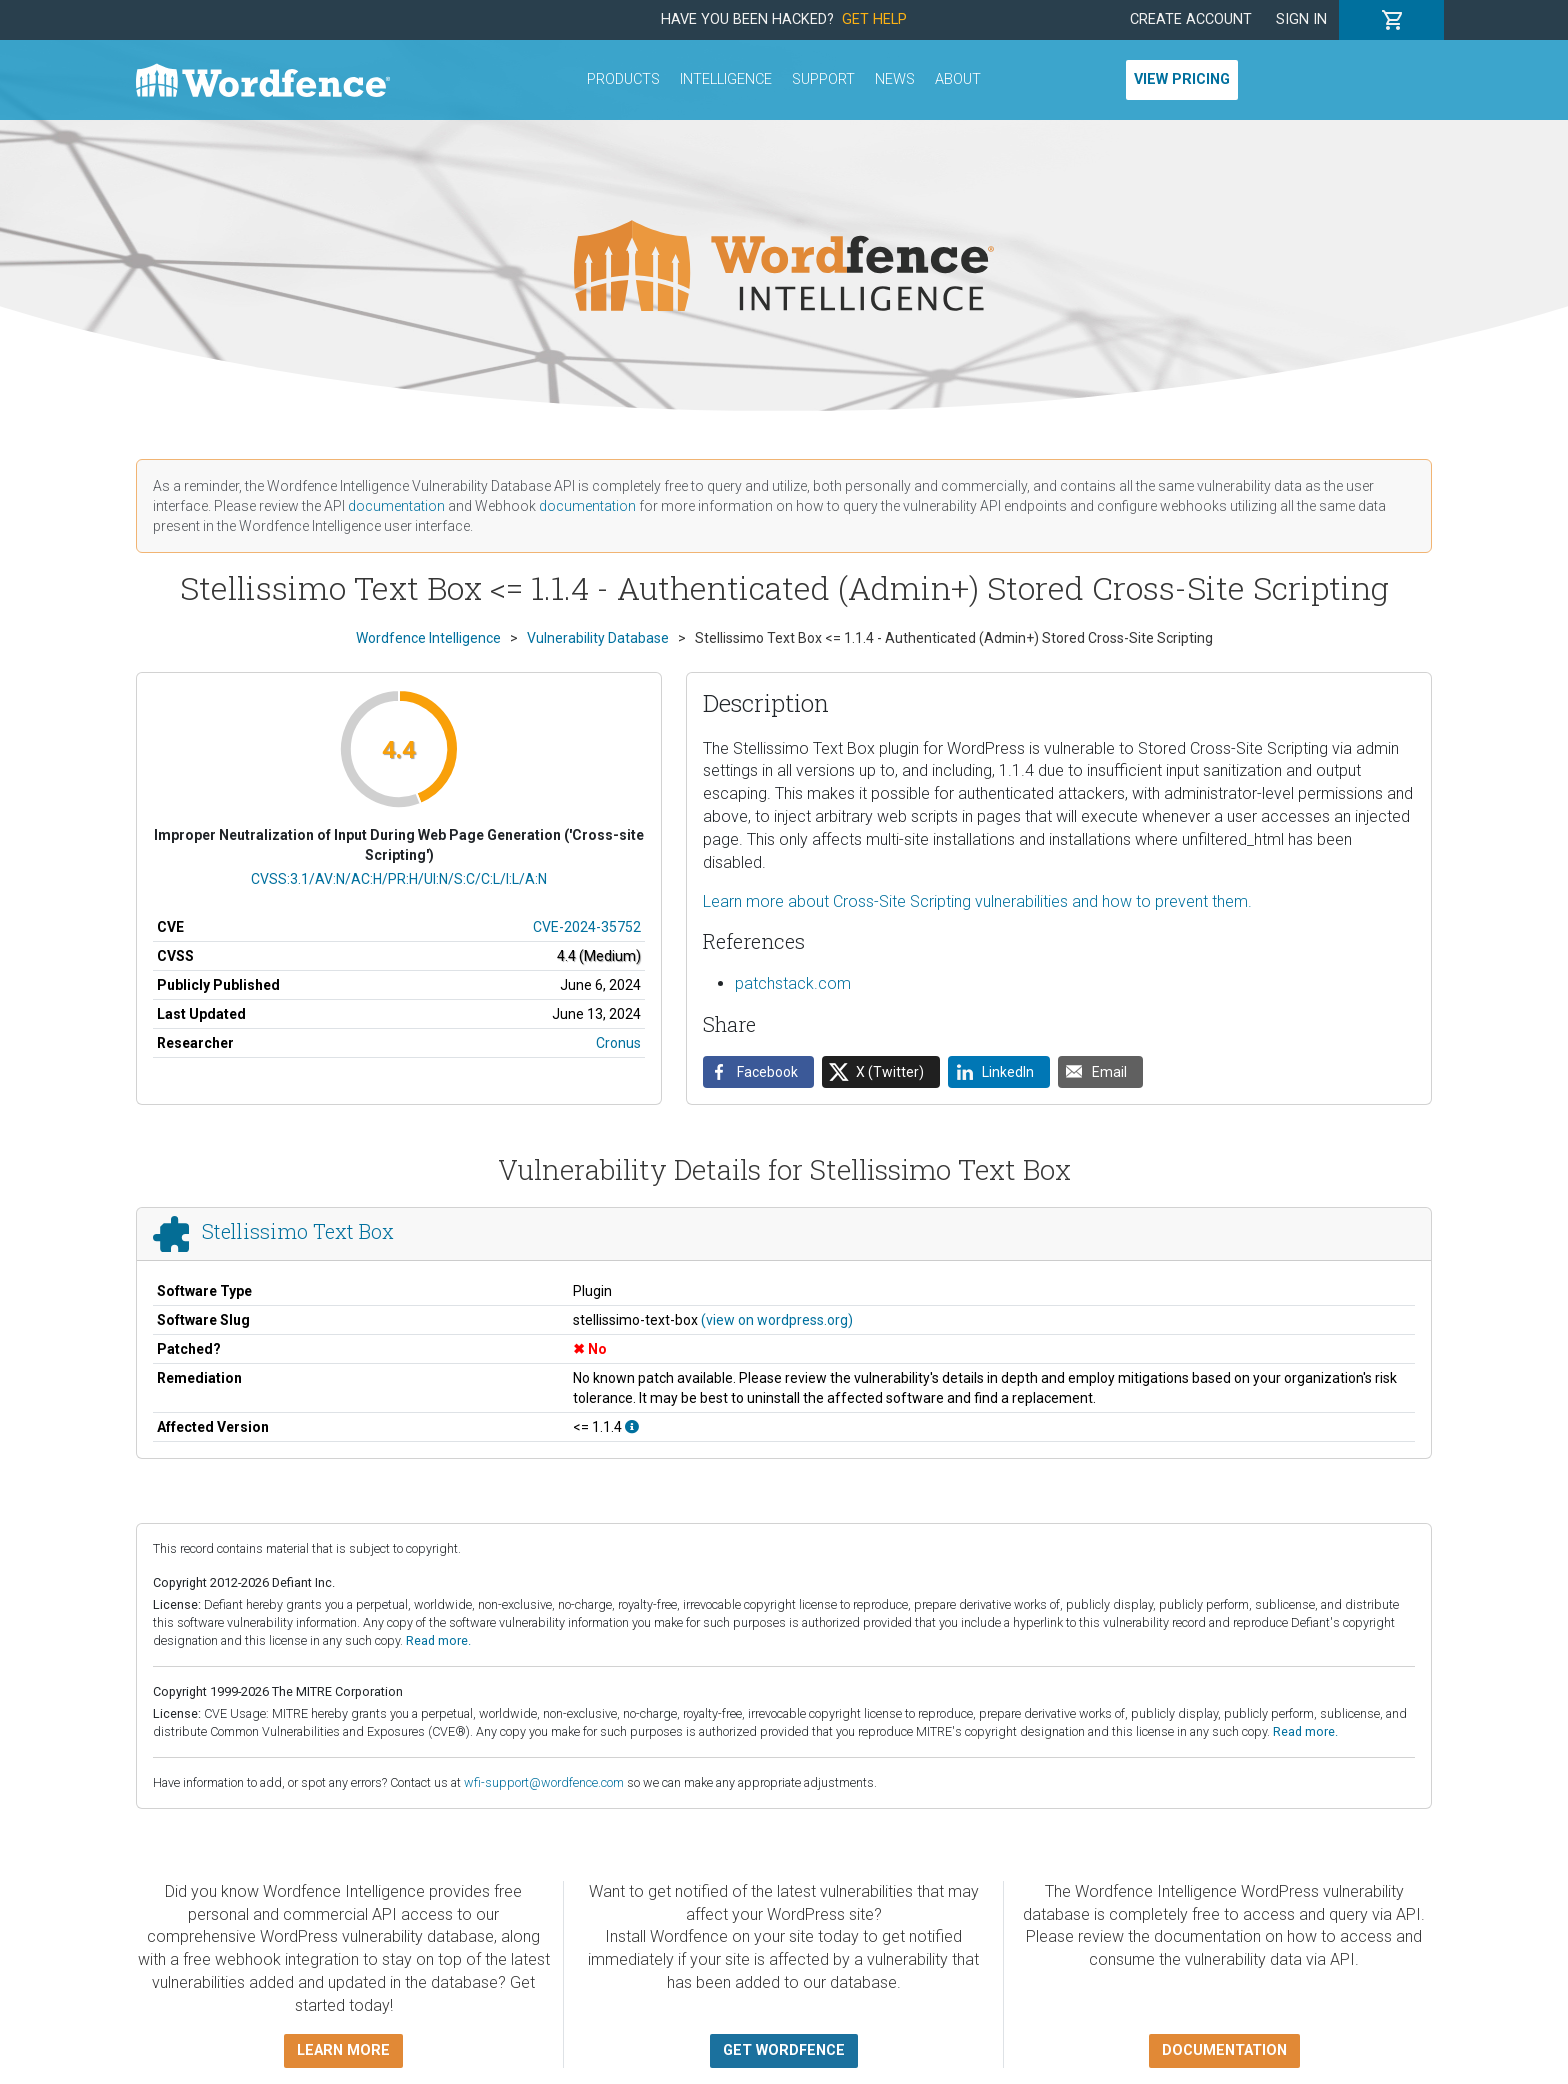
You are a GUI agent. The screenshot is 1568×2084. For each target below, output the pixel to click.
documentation (396, 506)
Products (623, 79)
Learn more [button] (343, 2050)
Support (823, 79)
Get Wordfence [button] (784, 2050)
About (958, 79)
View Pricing (1182, 79)
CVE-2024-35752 (587, 927)
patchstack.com (793, 983)
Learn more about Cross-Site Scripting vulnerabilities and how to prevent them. (977, 901)
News (895, 79)
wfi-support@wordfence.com (544, 1782)
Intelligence (726, 79)
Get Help (874, 19)
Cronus (618, 1043)
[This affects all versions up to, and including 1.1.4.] (632, 1427)
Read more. (438, 1640)
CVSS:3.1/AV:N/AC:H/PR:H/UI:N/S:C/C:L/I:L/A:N (399, 879)
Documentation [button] (1224, 2050)
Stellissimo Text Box (298, 1231)
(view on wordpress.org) (777, 1320)
